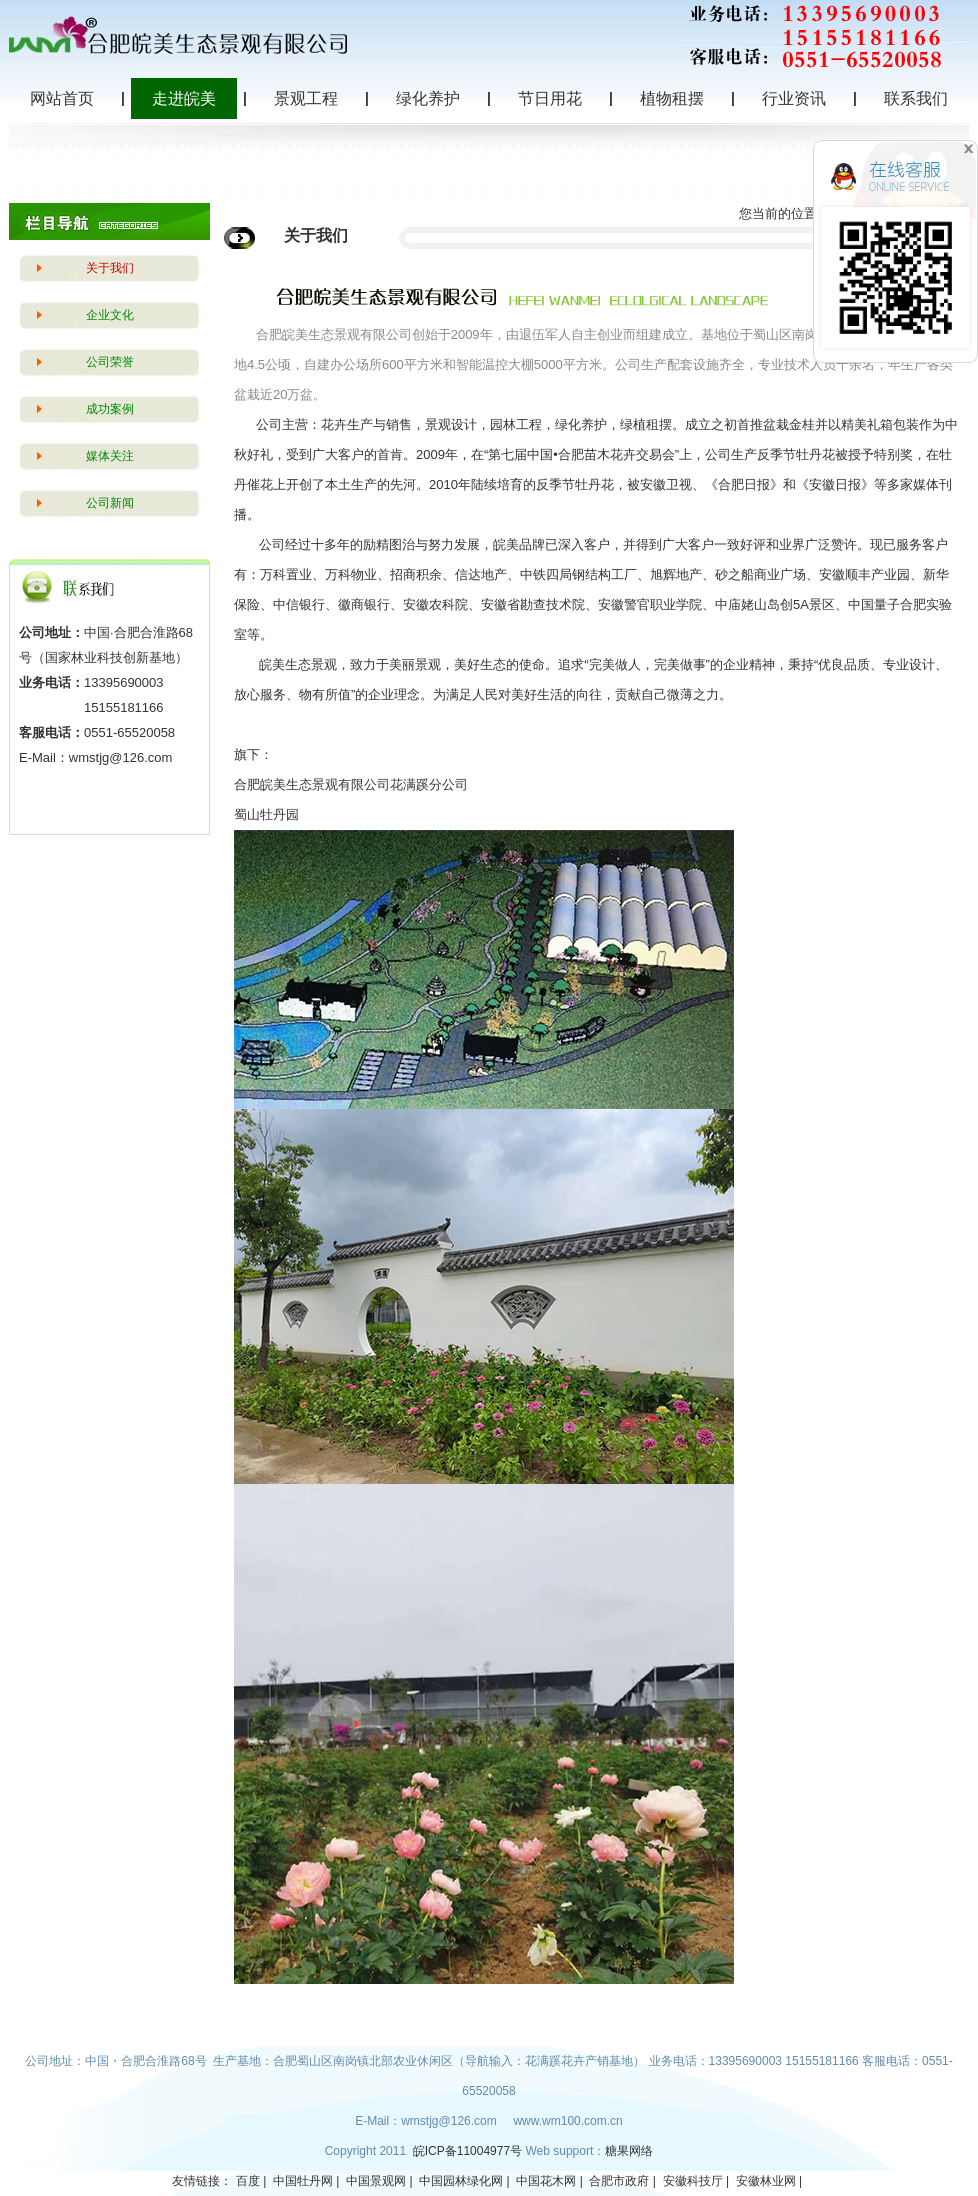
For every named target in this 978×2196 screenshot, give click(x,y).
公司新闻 (110, 503)
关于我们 (110, 268)
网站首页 (62, 98)
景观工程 (306, 98)
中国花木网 (546, 2181)
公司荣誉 (110, 362)
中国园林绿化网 (461, 2181)
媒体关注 (110, 456)
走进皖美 (184, 98)
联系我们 (916, 98)
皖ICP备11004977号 (469, 2151)
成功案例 (110, 409)
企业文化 (110, 315)
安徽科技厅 (693, 2181)
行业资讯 (794, 98)
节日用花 (550, 98)
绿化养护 (428, 98)
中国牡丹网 (303, 2181)
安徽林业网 (766, 2181)
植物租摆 (672, 98)
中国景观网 (376, 2181)
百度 (248, 2181)
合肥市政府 (619, 2181)
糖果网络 (629, 2151)
